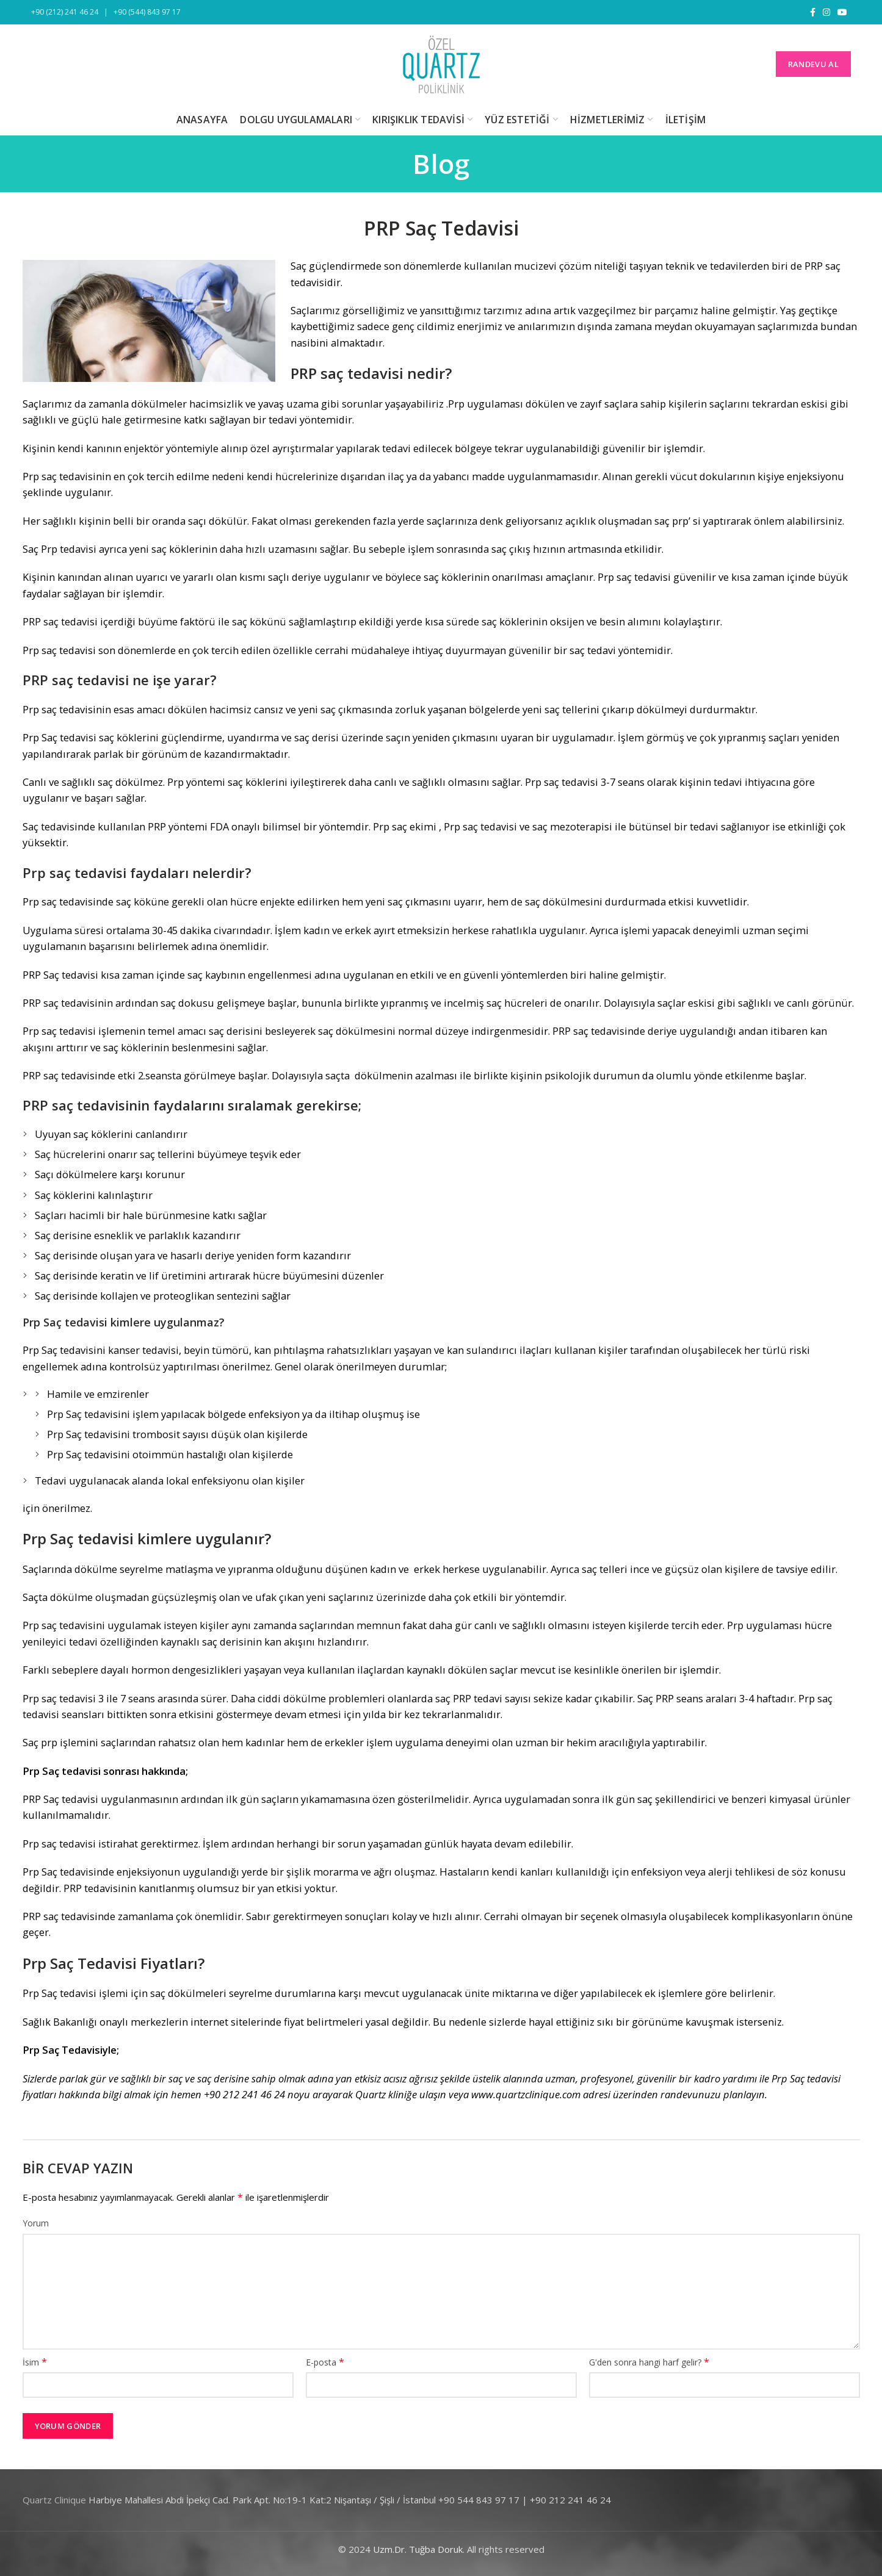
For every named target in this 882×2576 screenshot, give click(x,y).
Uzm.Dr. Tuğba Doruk (418, 2549)
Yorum (36, 2223)
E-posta (325, 2362)
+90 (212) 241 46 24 (64, 12)
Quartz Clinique (54, 2500)
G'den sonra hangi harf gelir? (649, 2362)
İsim (35, 2362)
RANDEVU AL (813, 64)
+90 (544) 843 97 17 (147, 12)
